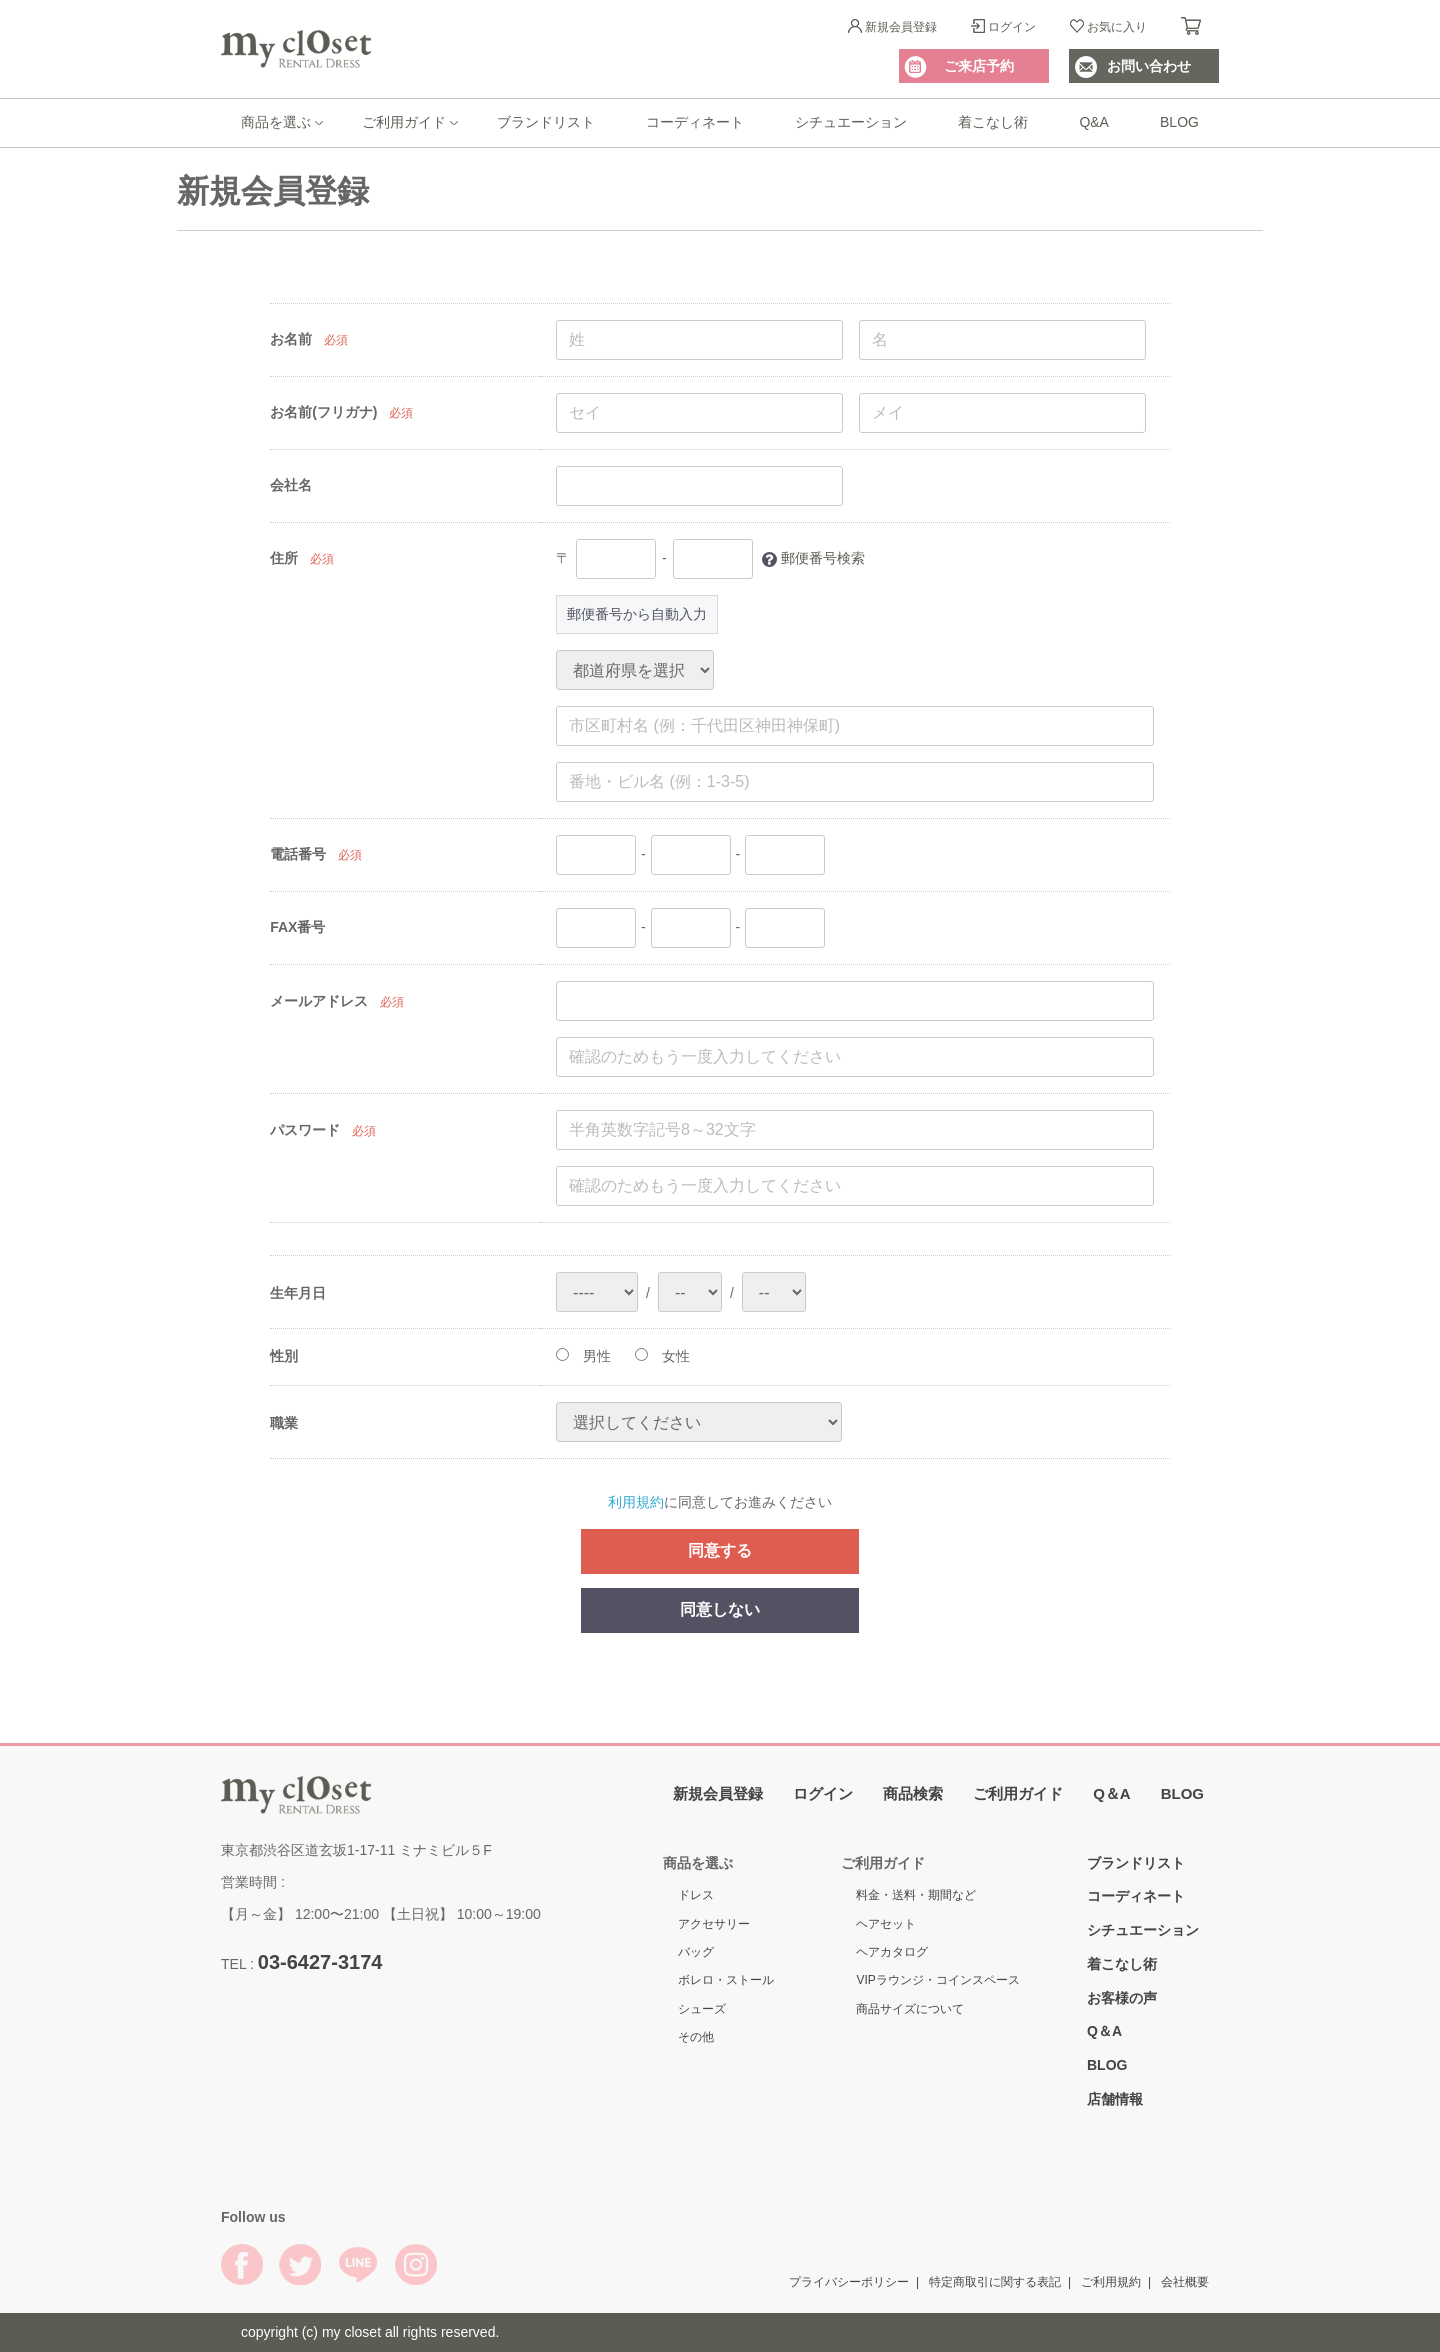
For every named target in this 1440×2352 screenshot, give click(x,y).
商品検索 (913, 1792)
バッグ (696, 1951)
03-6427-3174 (320, 1961)
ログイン (1012, 27)
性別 (284, 1356)
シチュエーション (851, 122)
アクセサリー (714, 1923)
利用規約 (636, 1502)
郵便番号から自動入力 (637, 614)
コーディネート (695, 122)
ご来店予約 (979, 66)
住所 (284, 558)
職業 (284, 1422)
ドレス (696, 1895)
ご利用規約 (1111, 2281)
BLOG (1179, 122)
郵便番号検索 (823, 558)
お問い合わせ (1149, 66)
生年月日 (298, 1292)
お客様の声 (1122, 1997)
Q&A (1094, 122)
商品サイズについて (910, 2008)
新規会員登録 (901, 27)
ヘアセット (886, 1923)
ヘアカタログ (892, 1951)
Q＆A (1112, 1792)
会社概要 (1185, 2281)
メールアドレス (319, 1001)
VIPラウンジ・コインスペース (937, 1980)
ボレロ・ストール (726, 1980)
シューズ (702, 2008)
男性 (583, 1356)
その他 (696, 2037)
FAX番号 (297, 927)
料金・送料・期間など (916, 1895)
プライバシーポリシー (849, 2281)
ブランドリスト (546, 122)
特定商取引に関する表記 (995, 2281)
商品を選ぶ (276, 122)
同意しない (720, 1608)
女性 (662, 1356)
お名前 (291, 339)
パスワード (305, 1130)
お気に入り (1117, 27)
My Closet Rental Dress (296, 49)
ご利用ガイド (404, 122)
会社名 (291, 485)
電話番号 (298, 854)
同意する (720, 1550)
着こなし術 (993, 122)
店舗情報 (1115, 2098)
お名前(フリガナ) (323, 412)
